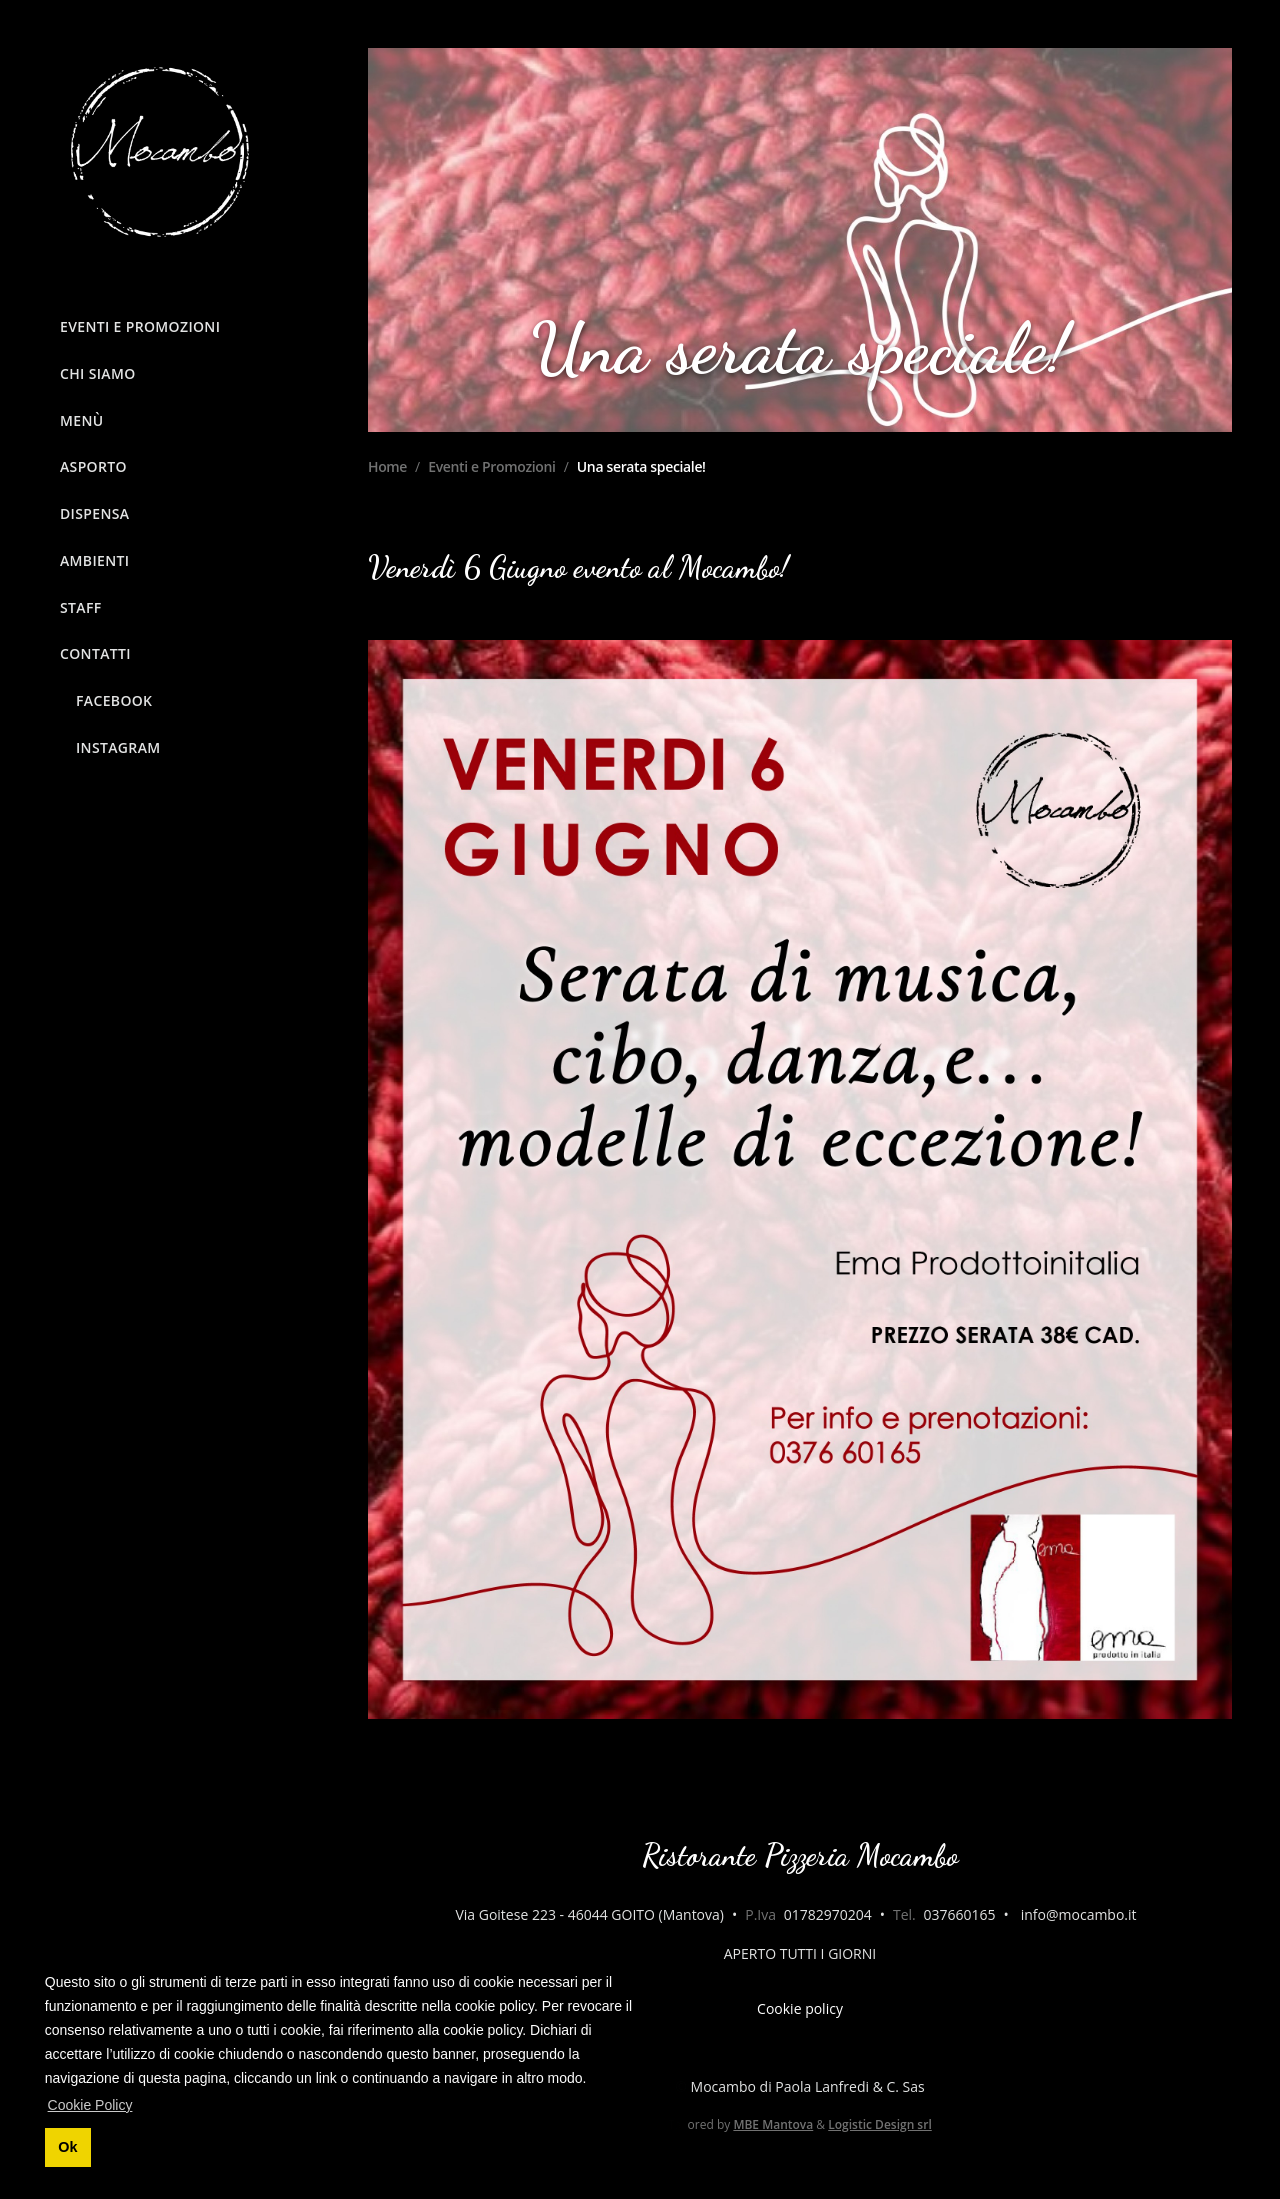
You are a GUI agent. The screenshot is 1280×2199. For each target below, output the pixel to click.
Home (387, 466)
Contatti (95, 653)
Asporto (93, 466)
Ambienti (94, 560)
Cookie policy (800, 2008)
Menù (81, 420)
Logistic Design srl (880, 2124)
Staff (81, 607)
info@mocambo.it (1079, 1914)
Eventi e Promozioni (140, 326)
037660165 (959, 1914)
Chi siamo (98, 373)
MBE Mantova (773, 2124)
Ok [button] (67, 2147)
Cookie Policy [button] (90, 2105)
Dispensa (94, 513)
